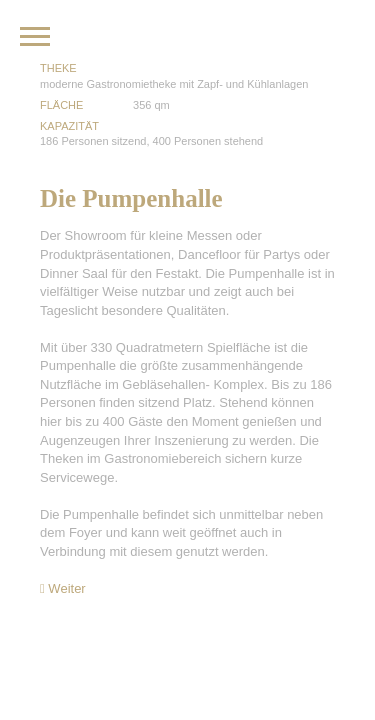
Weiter (63, 588)
